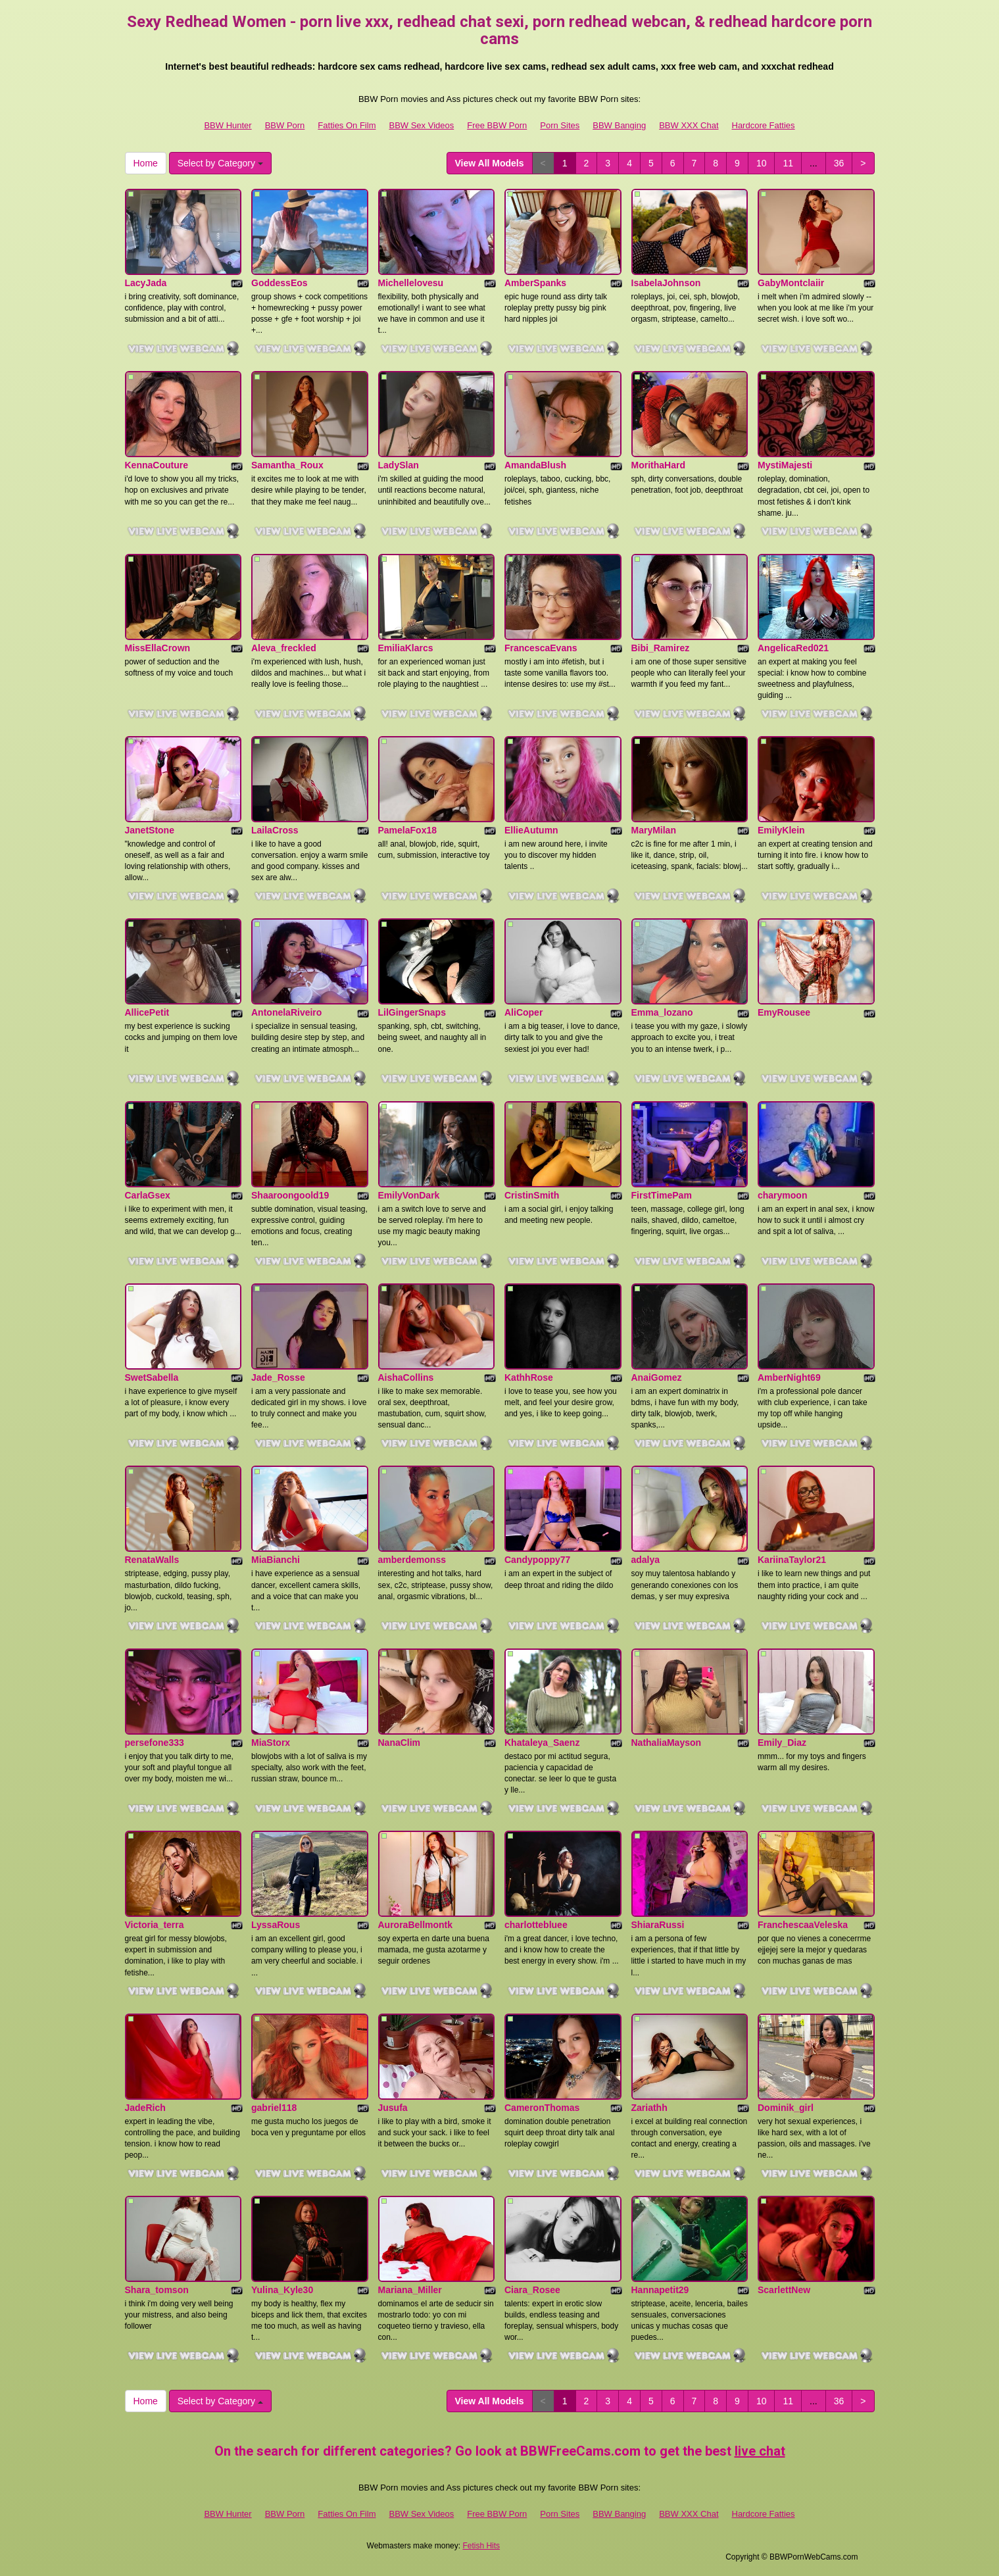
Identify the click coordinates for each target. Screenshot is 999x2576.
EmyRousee (784, 1012)
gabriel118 (274, 2107)
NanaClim (399, 1742)
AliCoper (523, 1012)
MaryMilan (653, 830)
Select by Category (220, 163)
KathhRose (528, 1377)
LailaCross (275, 830)
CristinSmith (531, 1195)
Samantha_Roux (287, 465)
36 (839, 163)
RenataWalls (152, 1559)
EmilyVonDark (409, 1195)
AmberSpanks (535, 283)
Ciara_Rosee (532, 2290)
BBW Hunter (227, 125)
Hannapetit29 (660, 2290)
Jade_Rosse (278, 1377)
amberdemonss (412, 1559)
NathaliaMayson (666, 1742)
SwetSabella (152, 1377)
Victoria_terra (154, 1925)
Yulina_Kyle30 (282, 2290)
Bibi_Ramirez (660, 648)
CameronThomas (541, 2107)
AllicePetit (147, 1012)
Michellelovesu (411, 283)
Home (146, 163)
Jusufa (393, 2107)
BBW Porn (285, 125)
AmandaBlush (535, 465)
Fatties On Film (347, 125)
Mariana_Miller (410, 2290)
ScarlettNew (784, 2290)
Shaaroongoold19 (290, 1195)
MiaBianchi (275, 1559)
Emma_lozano (662, 1012)
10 (761, 163)
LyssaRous (275, 1925)
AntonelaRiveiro (286, 1012)
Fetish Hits (481, 2545)
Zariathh (649, 2107)
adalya (645, 1559)
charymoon (782, 1195)
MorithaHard (658, 465)
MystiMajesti (785, 465)
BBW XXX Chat (688, 125)
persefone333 (154, 1742)
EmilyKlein (781, 830)
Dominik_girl (786, 2107)
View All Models (489, 163)
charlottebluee (536, 1925)
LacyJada (146, 283)
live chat (760, 2451)
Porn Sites (559, 125)
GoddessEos (279, 283)
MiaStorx (270, 1742)
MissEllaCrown (158, 648)
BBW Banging (619, 125)
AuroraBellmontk (415, 1925)
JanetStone (149, 830)
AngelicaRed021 (793, 648)
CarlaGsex (147, 1195)
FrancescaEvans (540, 648)
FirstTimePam (661, 1195)
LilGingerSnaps (412, 1012)
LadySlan (398, 465)
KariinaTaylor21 (792, 1559)
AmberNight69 (789, 1377)
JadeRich (145, 2107)
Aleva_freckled (283, 648)
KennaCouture (156, 465)
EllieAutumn (531, 830)
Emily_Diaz (782, 1742)
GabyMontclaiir (791, 283)
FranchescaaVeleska (803, 1925)
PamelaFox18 (407, 830)
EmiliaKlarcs (405, 648)
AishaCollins (406, 1377)
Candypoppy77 (537, 1559)
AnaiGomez (656, 1377)
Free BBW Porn (497, 125)
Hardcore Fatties (763, 125)
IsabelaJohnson (666, 283)
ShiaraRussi (658, 1925)
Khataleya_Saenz (541, 1742)
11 (788, 163)
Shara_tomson (157, 2290)
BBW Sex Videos (421, 125)
